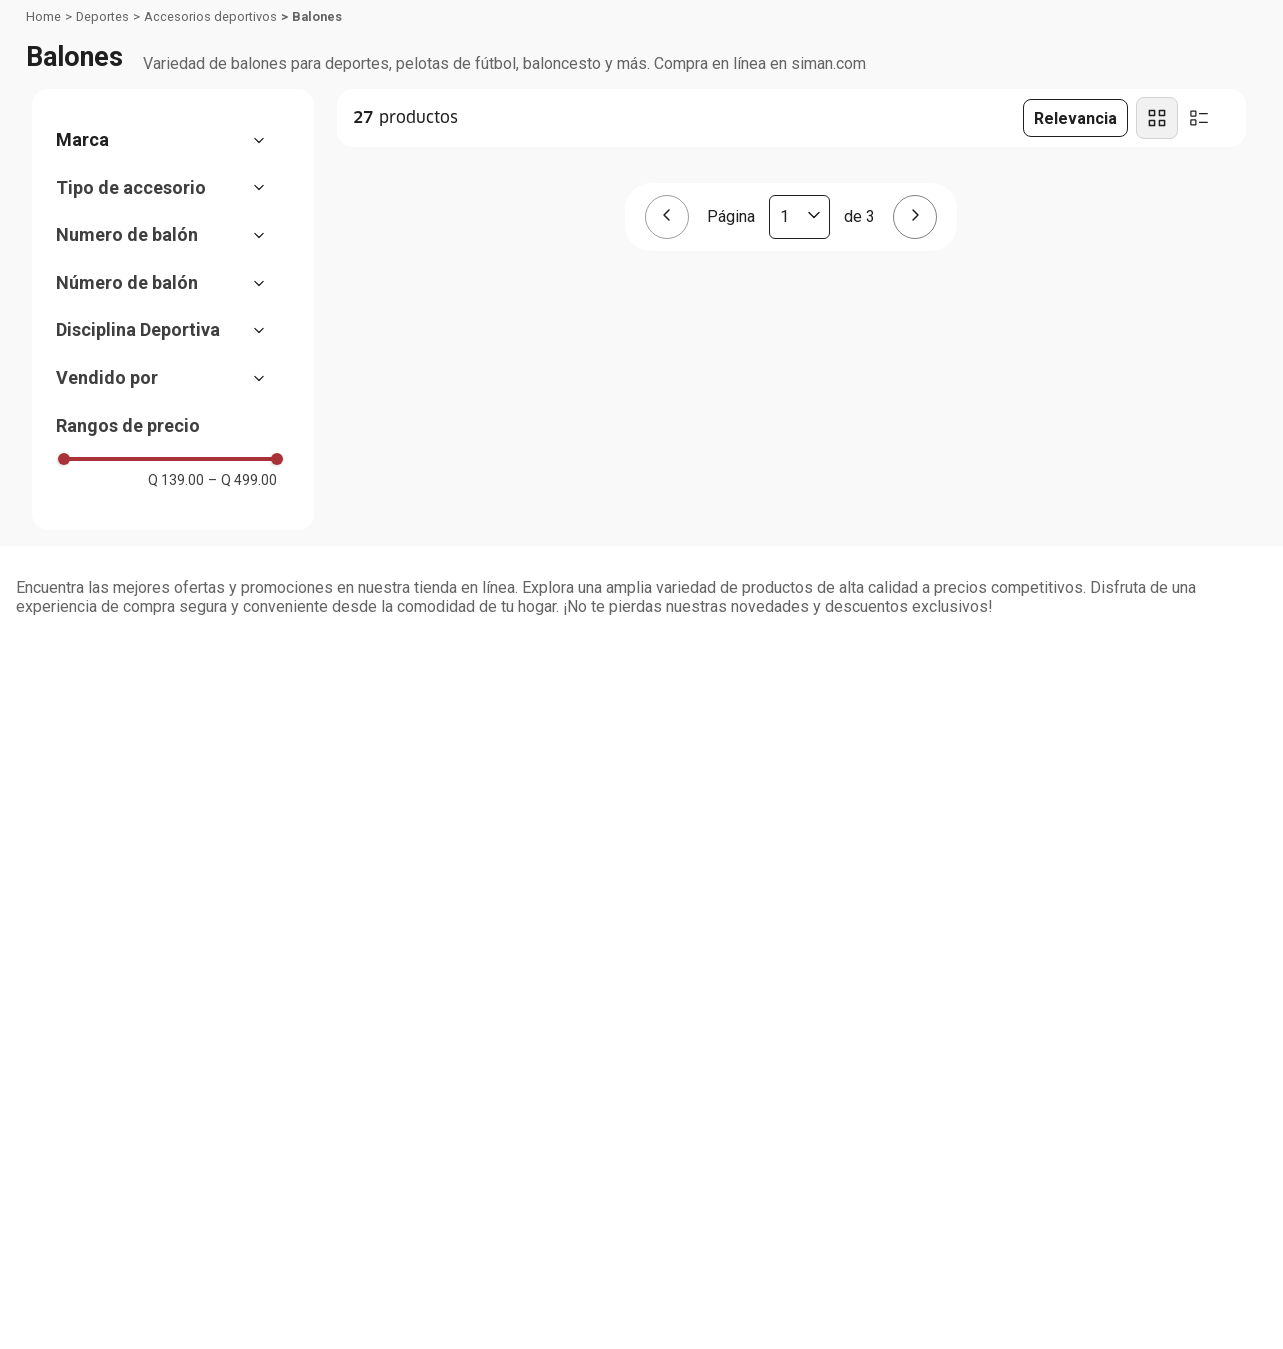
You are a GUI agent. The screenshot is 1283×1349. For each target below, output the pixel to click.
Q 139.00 (176, 480)
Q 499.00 (242, 480)
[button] (170, 140)
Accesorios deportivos (210, 16)
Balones (317, 16)
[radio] (1157, 118)
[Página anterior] (667, 217)
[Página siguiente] (915, 217)
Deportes (102, 16)
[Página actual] (799, 217)
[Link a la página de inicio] (43, 17)
